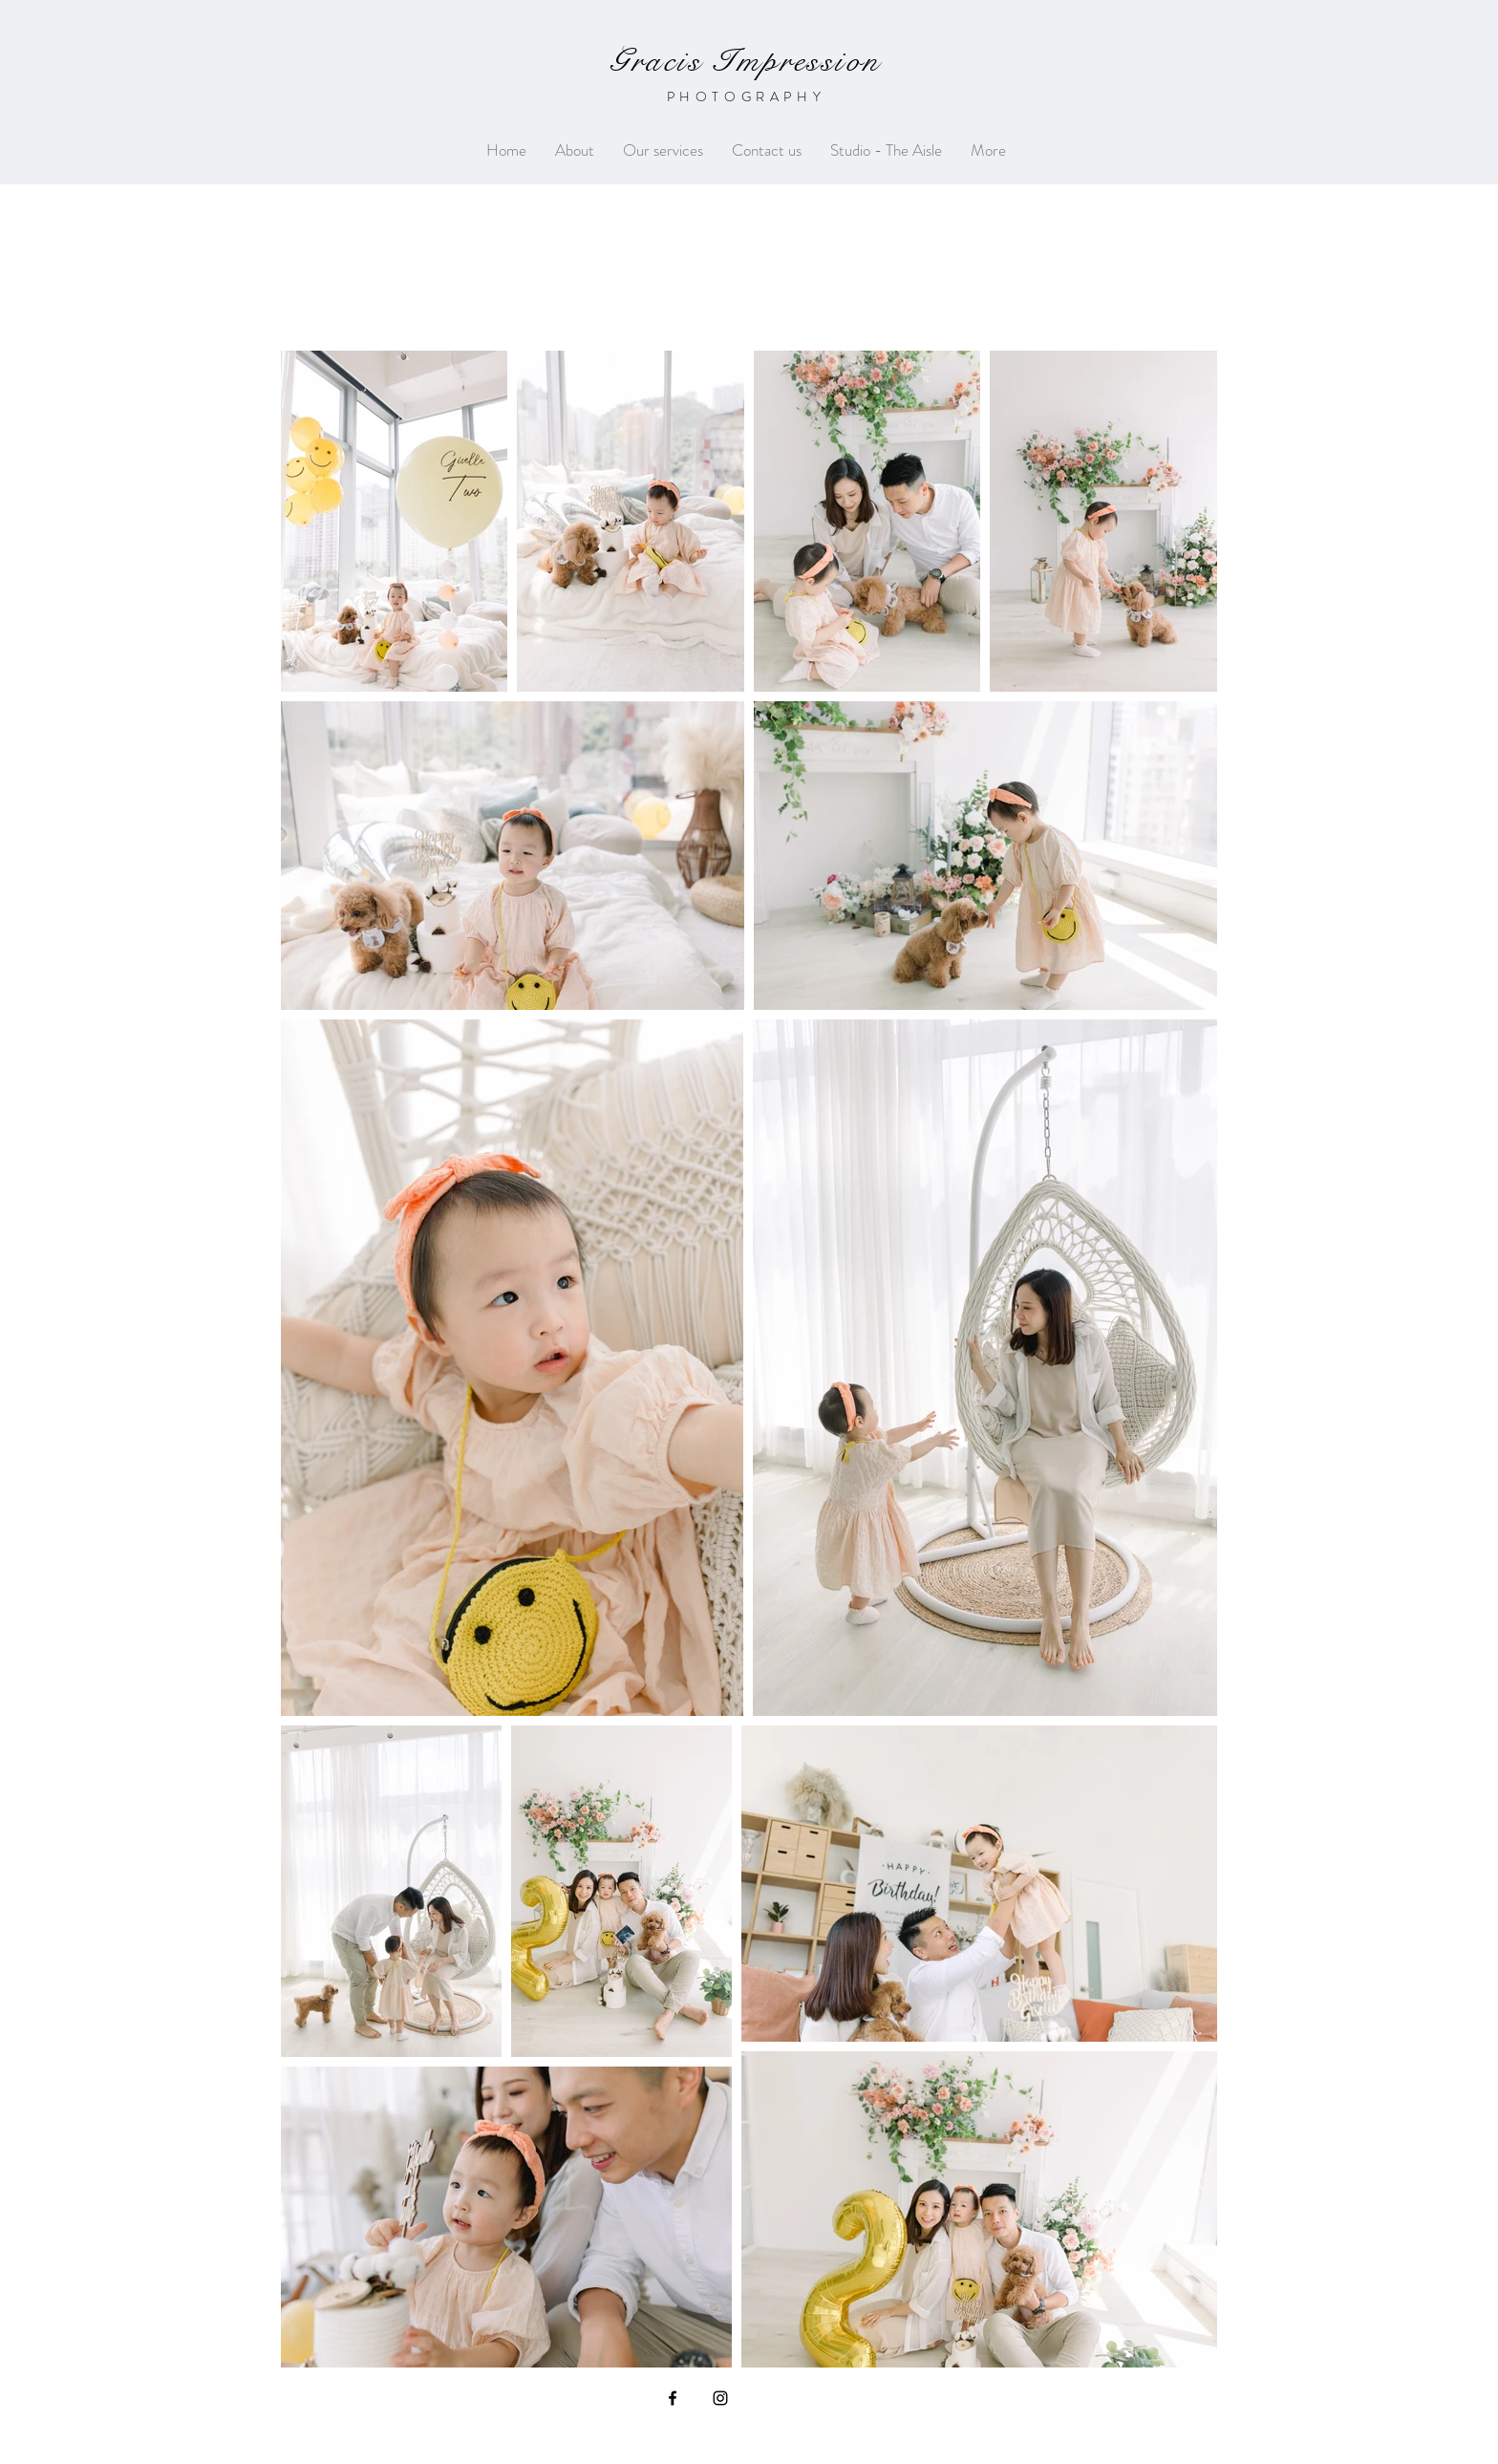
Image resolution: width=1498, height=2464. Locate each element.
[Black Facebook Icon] (672, 2398)
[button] (663, 150)
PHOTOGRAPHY (746, 96)
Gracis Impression (746, 61)
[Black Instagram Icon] (720, 2398)
